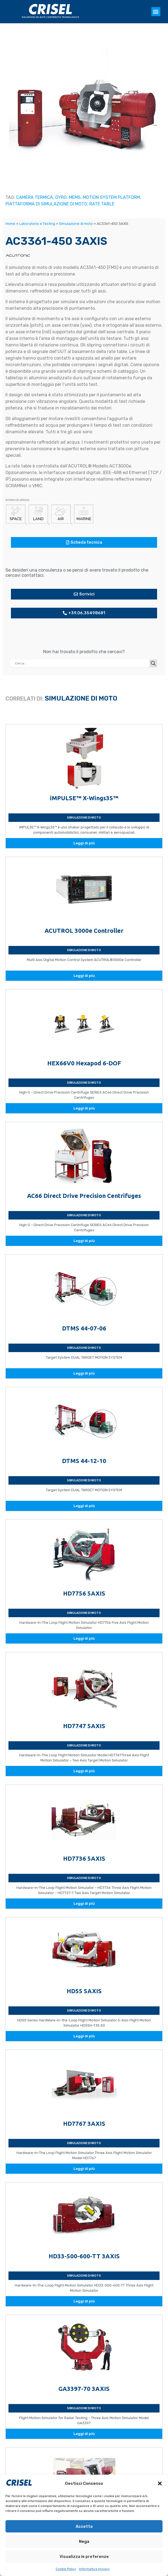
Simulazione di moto (76, 224)
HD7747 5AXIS (84, 1725)
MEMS (75, 197)
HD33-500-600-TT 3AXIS (84, 2256)
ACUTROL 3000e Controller (84, 930)
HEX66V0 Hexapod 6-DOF (84, 1063)
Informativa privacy (94, 2569)
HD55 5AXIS (84, 1990)
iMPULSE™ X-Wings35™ (84, 797)
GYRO (61, 197)
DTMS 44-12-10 (84, 1460)
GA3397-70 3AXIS (84, 2388)
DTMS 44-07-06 (84, 1328)
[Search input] (81, 663)
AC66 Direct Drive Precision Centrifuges (84, 1195)
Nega (84, 2541)
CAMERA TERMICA (34, 197)
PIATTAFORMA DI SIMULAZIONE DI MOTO (46, 203)
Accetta (84, 2526)
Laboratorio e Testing (37, 224)
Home (10, 224)
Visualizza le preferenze (84, 2556)
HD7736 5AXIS (84, 1858)
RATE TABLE (101, 203)
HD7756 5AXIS (84, 1593)
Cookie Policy (66, 2569)
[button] (160, 2483)
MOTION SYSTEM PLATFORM (111, 197)
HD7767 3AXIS (84, 2123)
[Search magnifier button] (153, 663)
